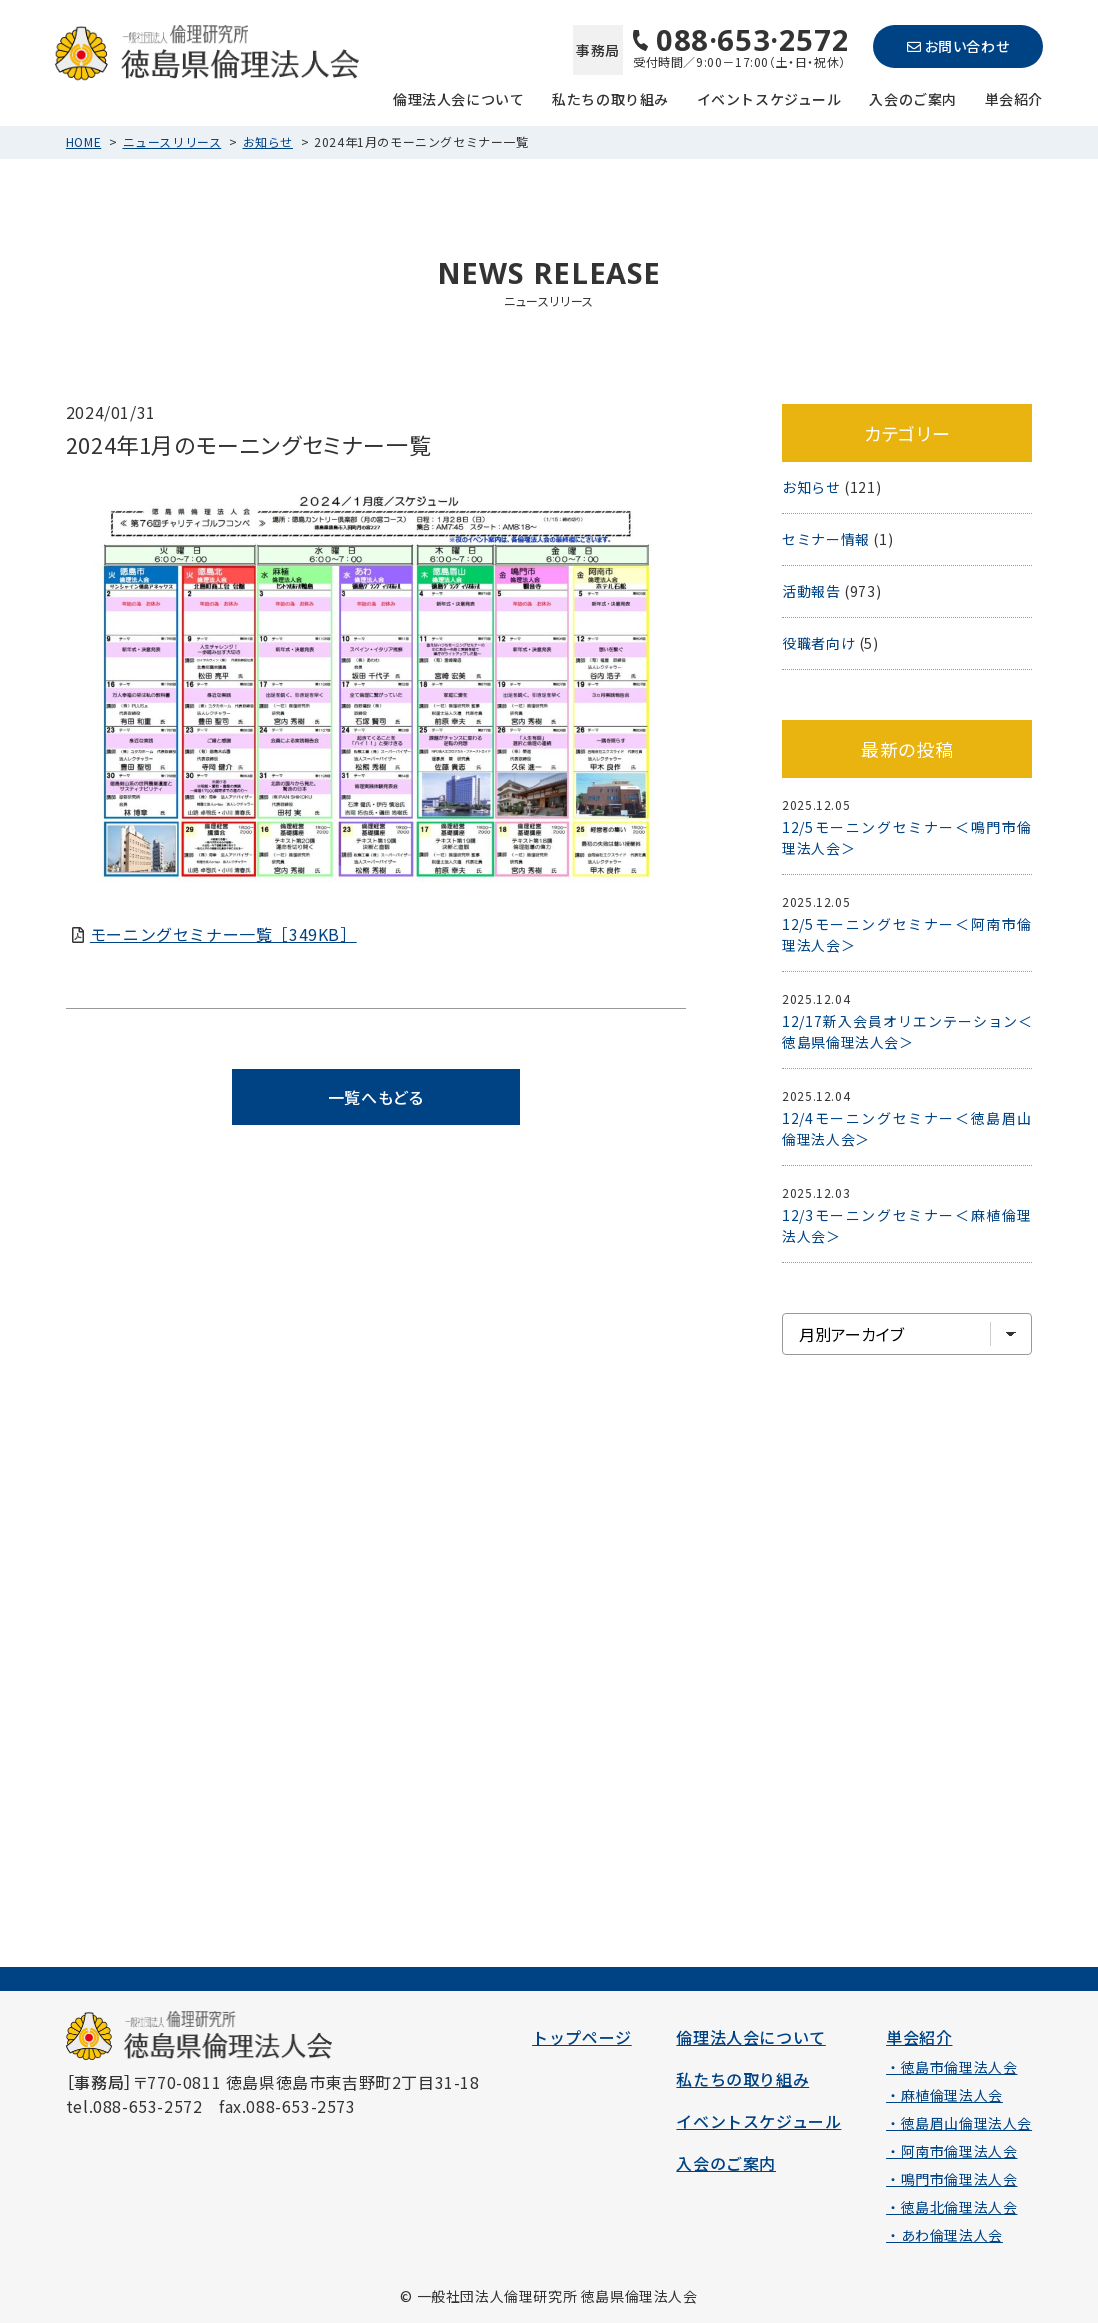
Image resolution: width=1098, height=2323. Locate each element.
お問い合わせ (958, 46)
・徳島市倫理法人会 (951, 2067)
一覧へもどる (376, 1097)
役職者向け (818, 643)
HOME (83, 141)
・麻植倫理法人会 (944, 2095)
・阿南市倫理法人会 (951, 2151)
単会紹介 (1014, 97)
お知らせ (268, 141)
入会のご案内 (913, 97)
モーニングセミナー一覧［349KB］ (223, 934)
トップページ (582, 2037)
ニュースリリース (172, 141)
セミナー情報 (826, 539)
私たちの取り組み (610, 97)
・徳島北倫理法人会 (951, 2207)
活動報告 (811, 591)
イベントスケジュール (769, 97)
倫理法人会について (458, 97)
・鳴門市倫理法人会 (951, 2179)
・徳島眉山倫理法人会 (959, 2123)
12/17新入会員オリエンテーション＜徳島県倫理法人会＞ (907, 1031)
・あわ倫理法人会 (944, 2235)
